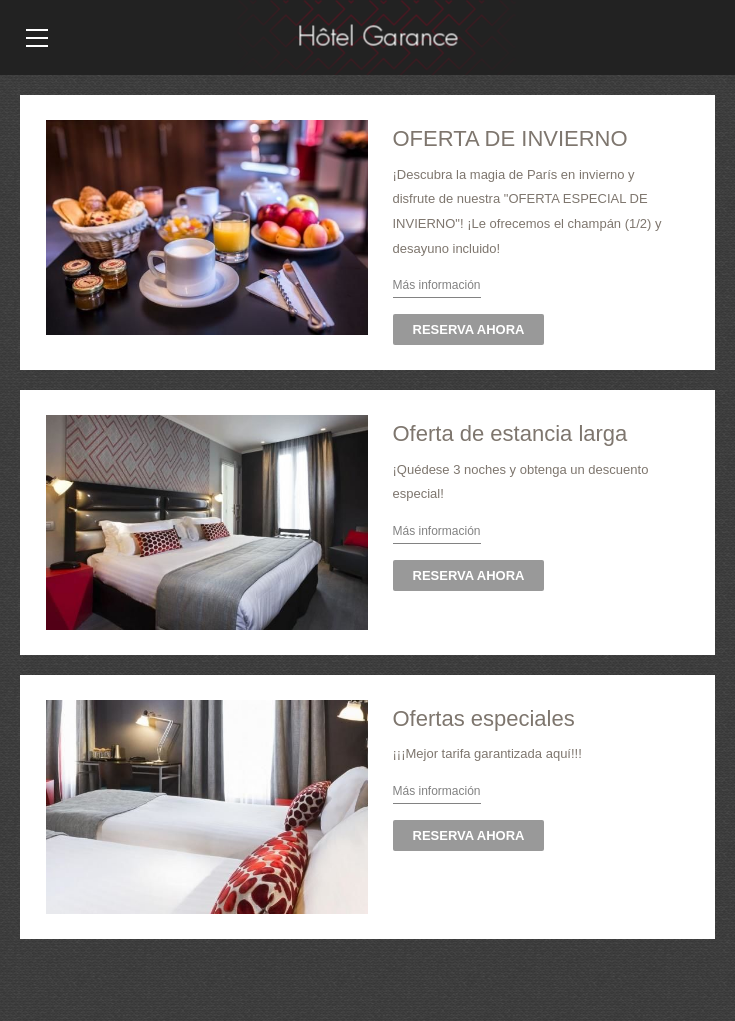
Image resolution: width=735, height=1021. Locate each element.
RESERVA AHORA (469, 329)
